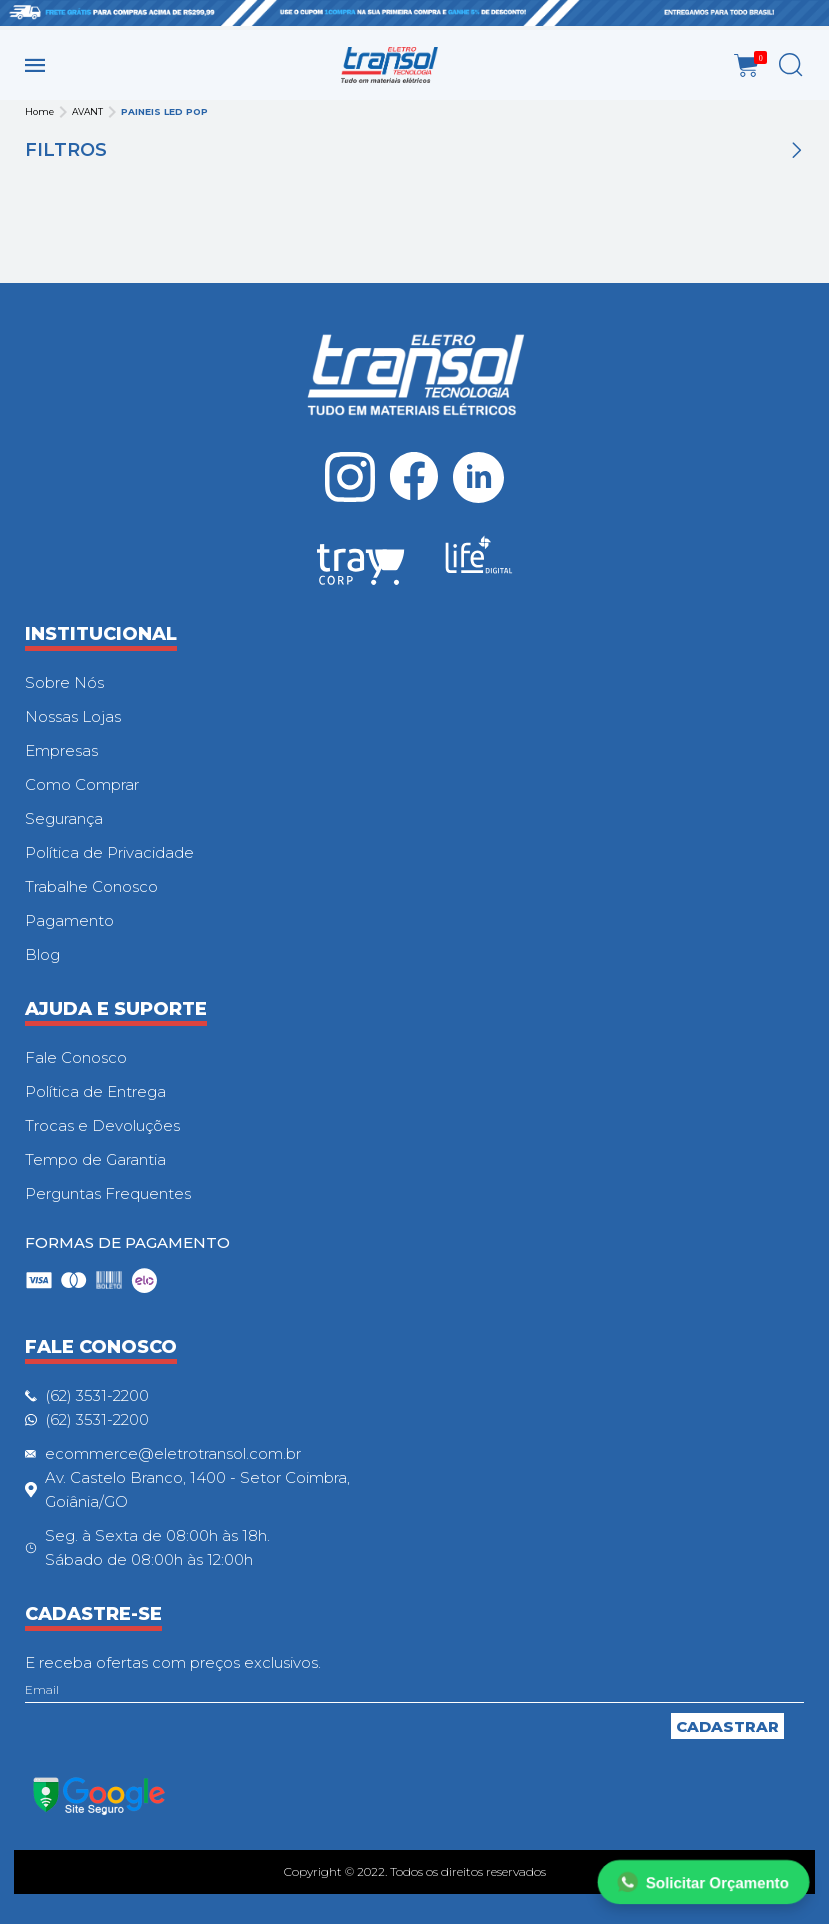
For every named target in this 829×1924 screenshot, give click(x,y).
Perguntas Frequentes (108, 1193)
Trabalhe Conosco (91, 886)
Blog (42, 954)
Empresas (61, 750)
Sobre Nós (64, 682)
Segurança (64, 818)
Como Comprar (82, 784)
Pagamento (69, 920)
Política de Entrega (95, 1091)
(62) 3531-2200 (97, 1395)
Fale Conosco (76, 1057)
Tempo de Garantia (95, 1159)
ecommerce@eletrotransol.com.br (173, 1453)
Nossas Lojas (73, 716)
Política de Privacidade (109, 852)
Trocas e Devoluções (102, 1125)
